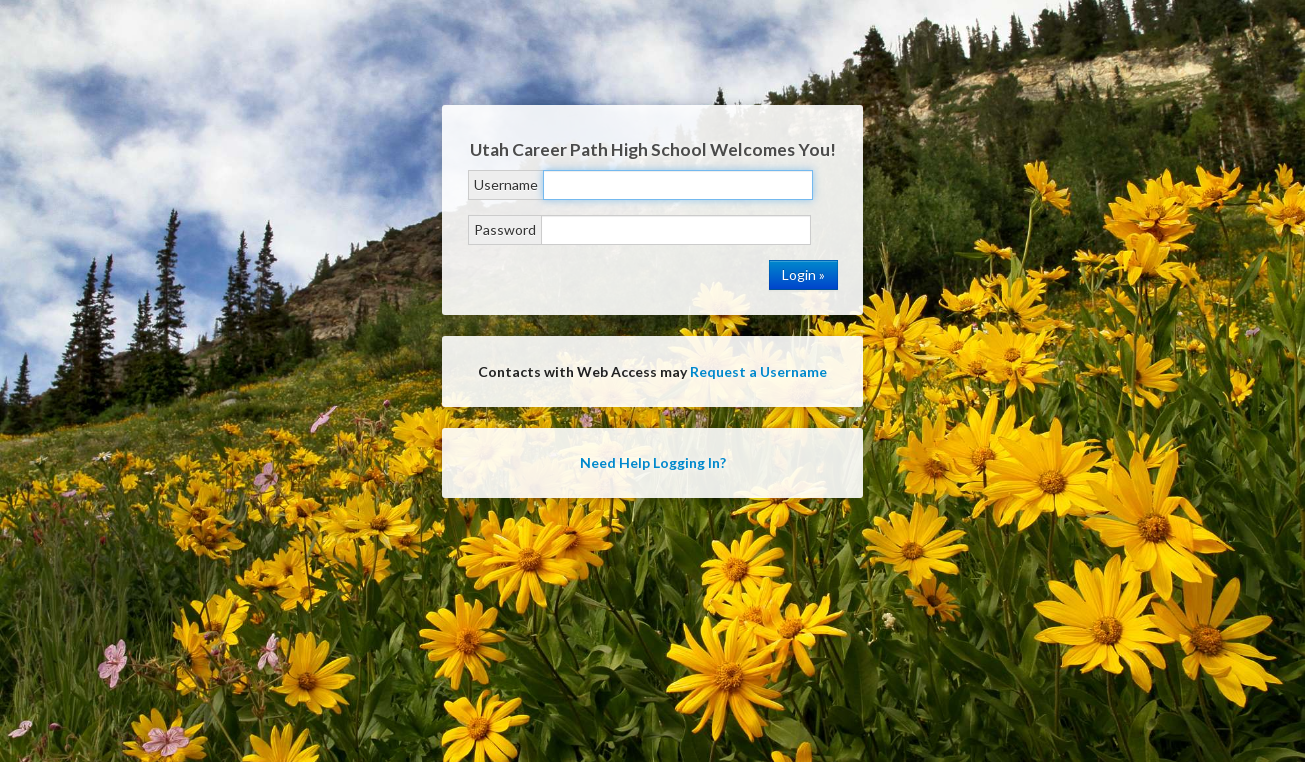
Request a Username (758, 371)
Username (506, 184)
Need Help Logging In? (653, 462)
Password (505, 229)
